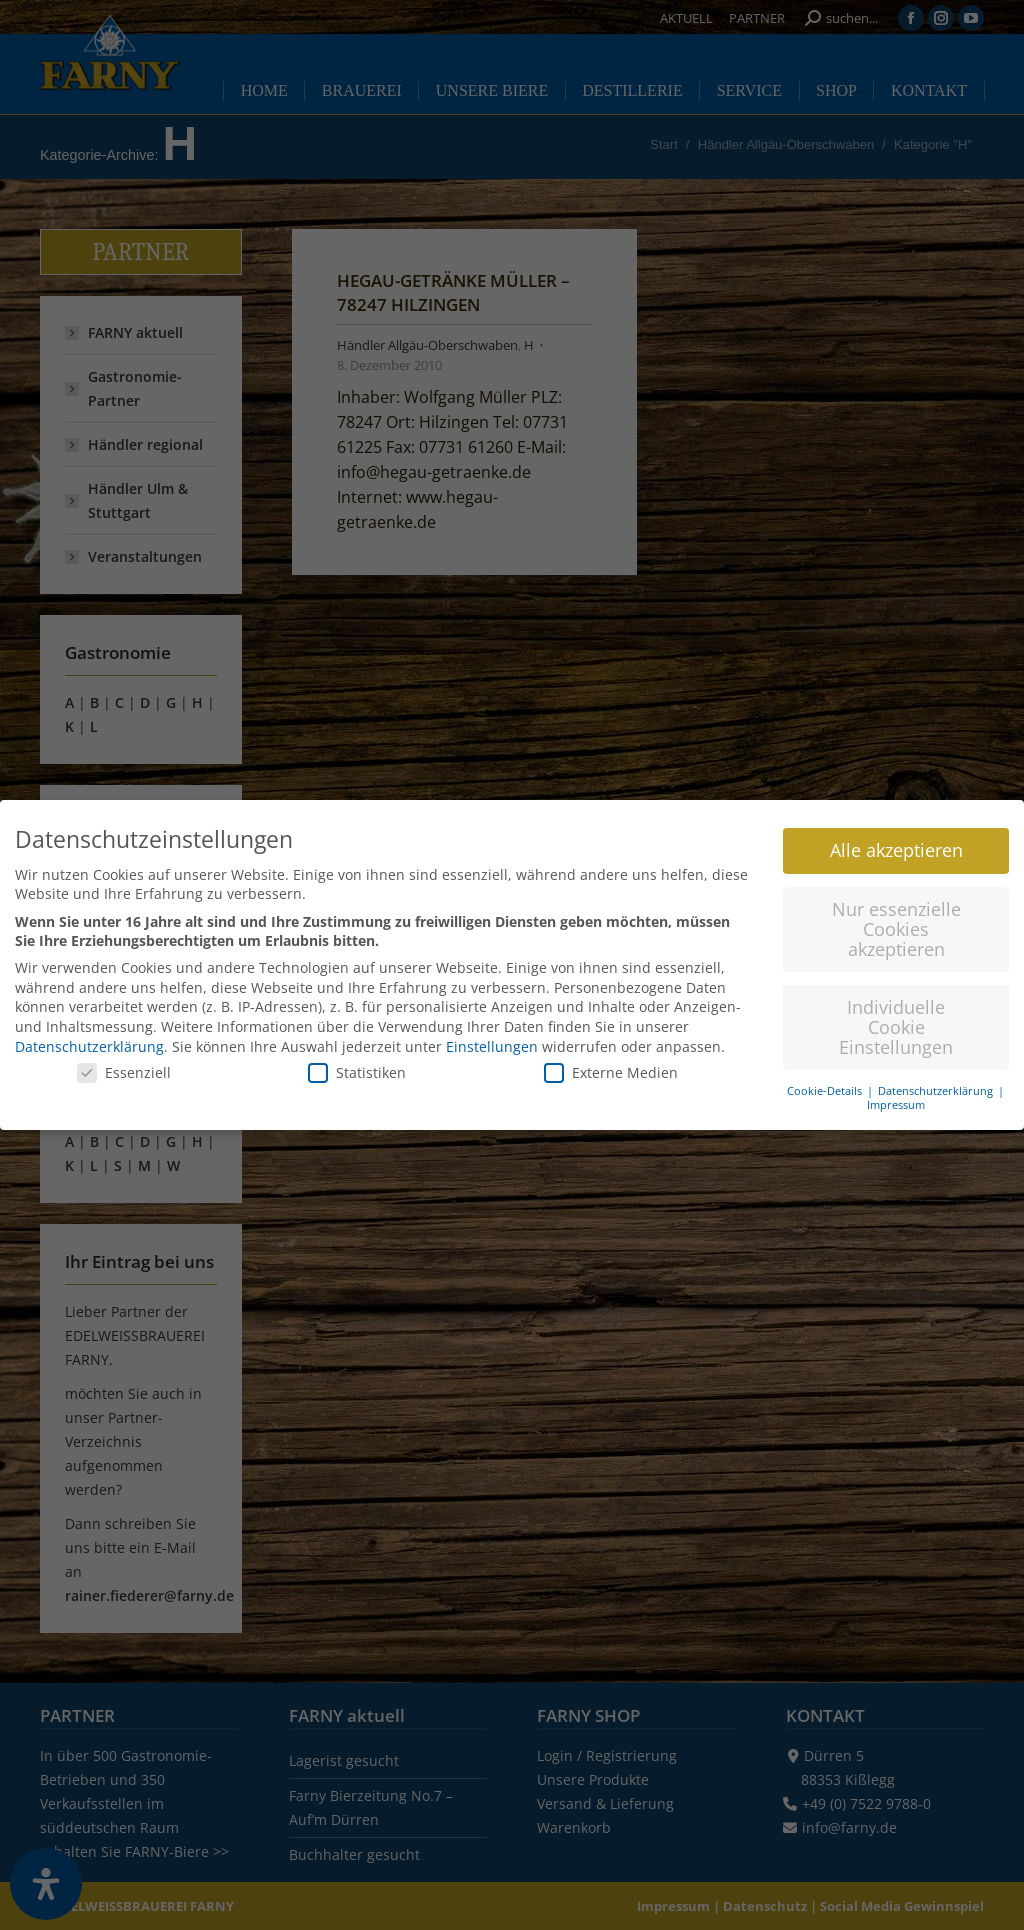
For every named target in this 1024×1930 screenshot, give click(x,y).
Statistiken (357, 1057)
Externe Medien (611, 1057)
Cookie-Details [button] (826, 1075)
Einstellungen (492, 1030)
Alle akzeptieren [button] (896, 835)
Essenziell (124, 1057)
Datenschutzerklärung (89, 1030)
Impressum (896, 1090)
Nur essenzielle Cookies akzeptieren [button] (896, 913)
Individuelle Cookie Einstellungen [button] (896, 1011)
